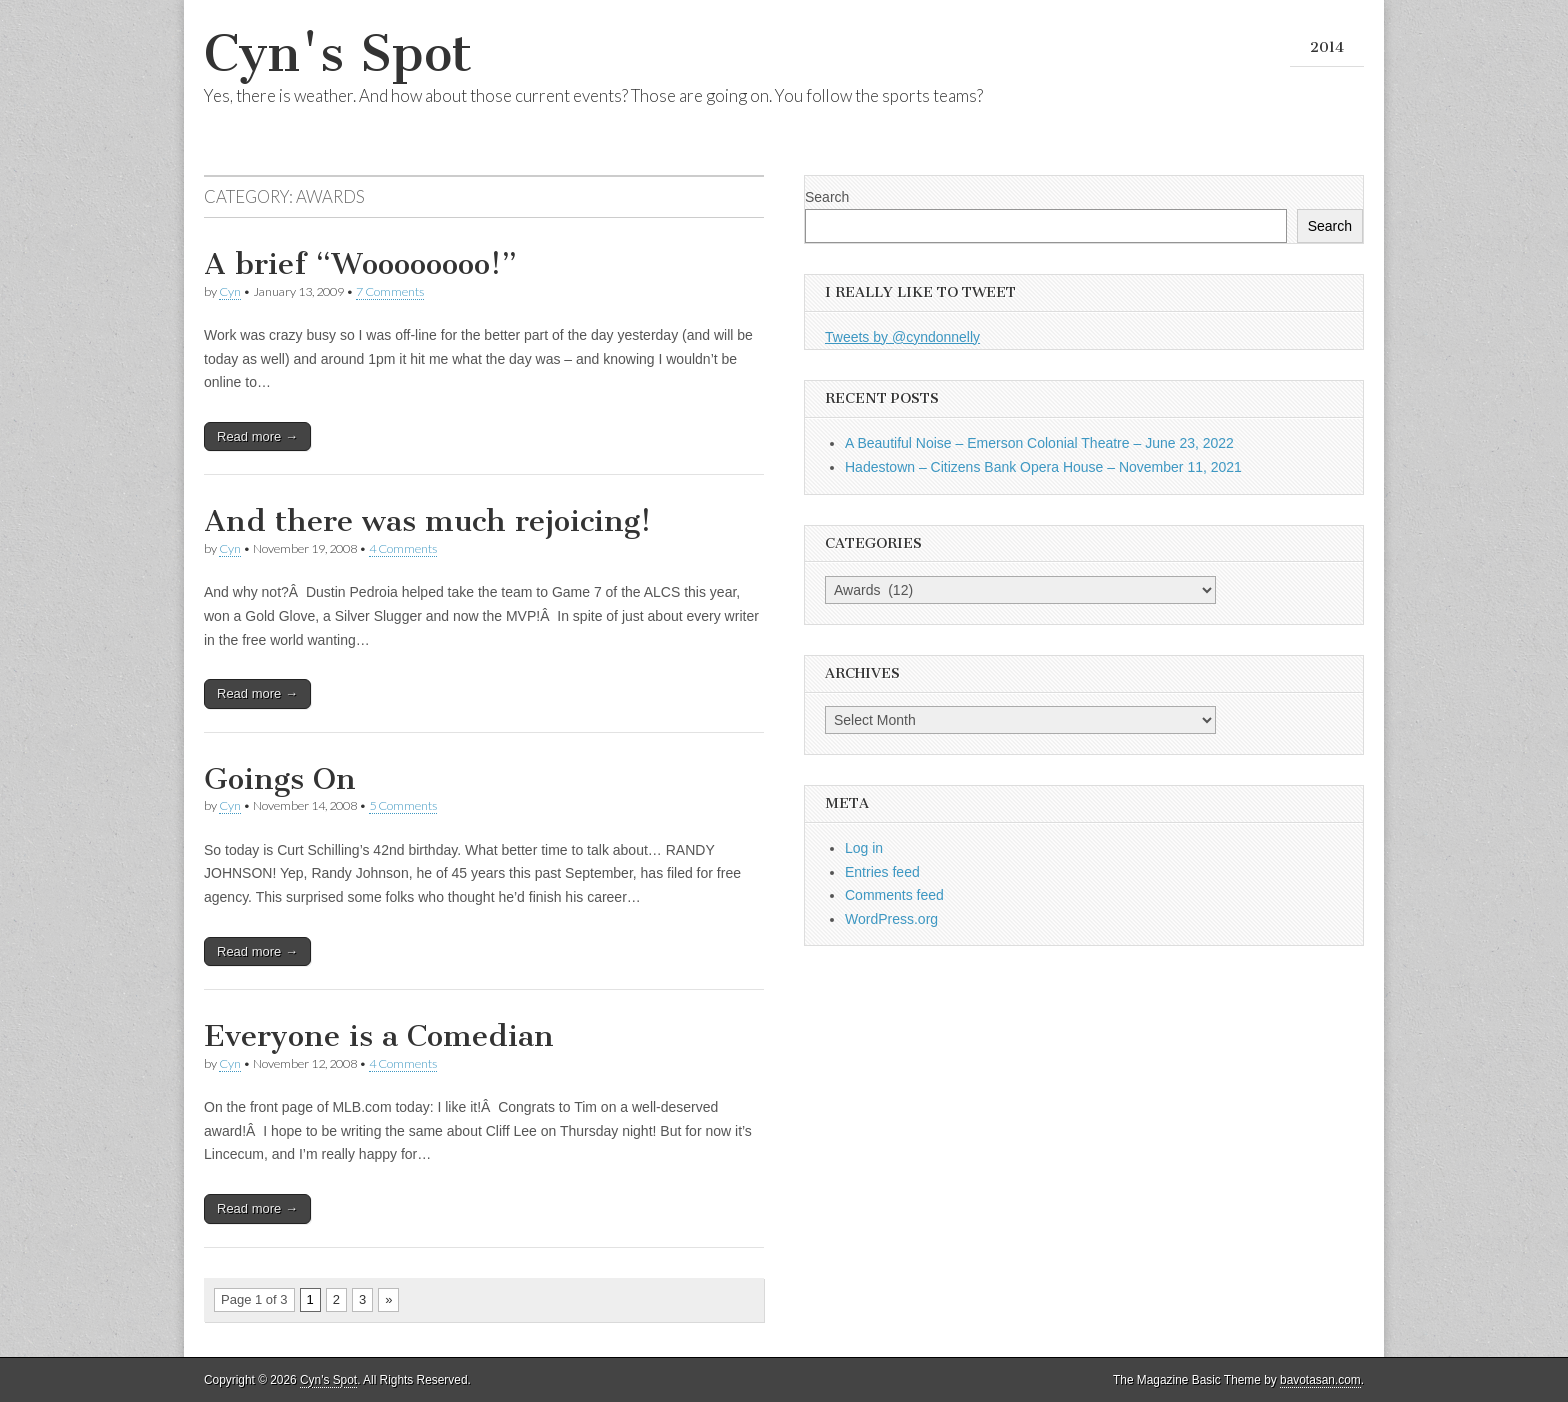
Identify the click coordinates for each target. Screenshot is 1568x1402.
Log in (864, 848)
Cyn (230, 291)
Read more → (257, 436)
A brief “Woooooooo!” (360, 264)
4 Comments (403, 548)
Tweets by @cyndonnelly (902, 337)
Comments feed (894, 895)
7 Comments (390, 291)
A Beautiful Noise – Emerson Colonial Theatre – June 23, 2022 (1039, 443)
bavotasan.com (1320, 1380)
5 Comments (403, 805)
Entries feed (882, 872)
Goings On (280, 779)
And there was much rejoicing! (427, 521)
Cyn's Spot (338, 53)
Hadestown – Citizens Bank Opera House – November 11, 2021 (1043, 467)
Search (827, 197)
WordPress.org (891, 919)
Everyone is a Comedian (379, 1036)
